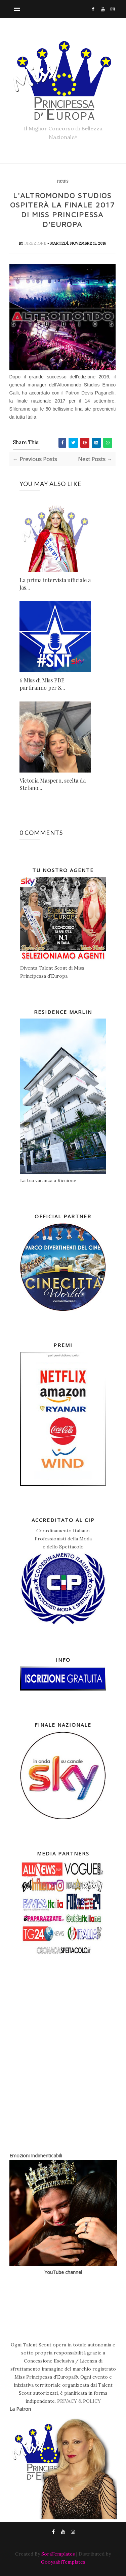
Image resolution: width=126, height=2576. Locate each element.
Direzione (35, 243)
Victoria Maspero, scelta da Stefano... (52, 784)
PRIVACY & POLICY (79, 2401)
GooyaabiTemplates (63, 2562)
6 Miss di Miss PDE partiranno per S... (42, 684)
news (62, 181)
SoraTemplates (58, 2554)
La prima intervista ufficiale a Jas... (55, 583)
